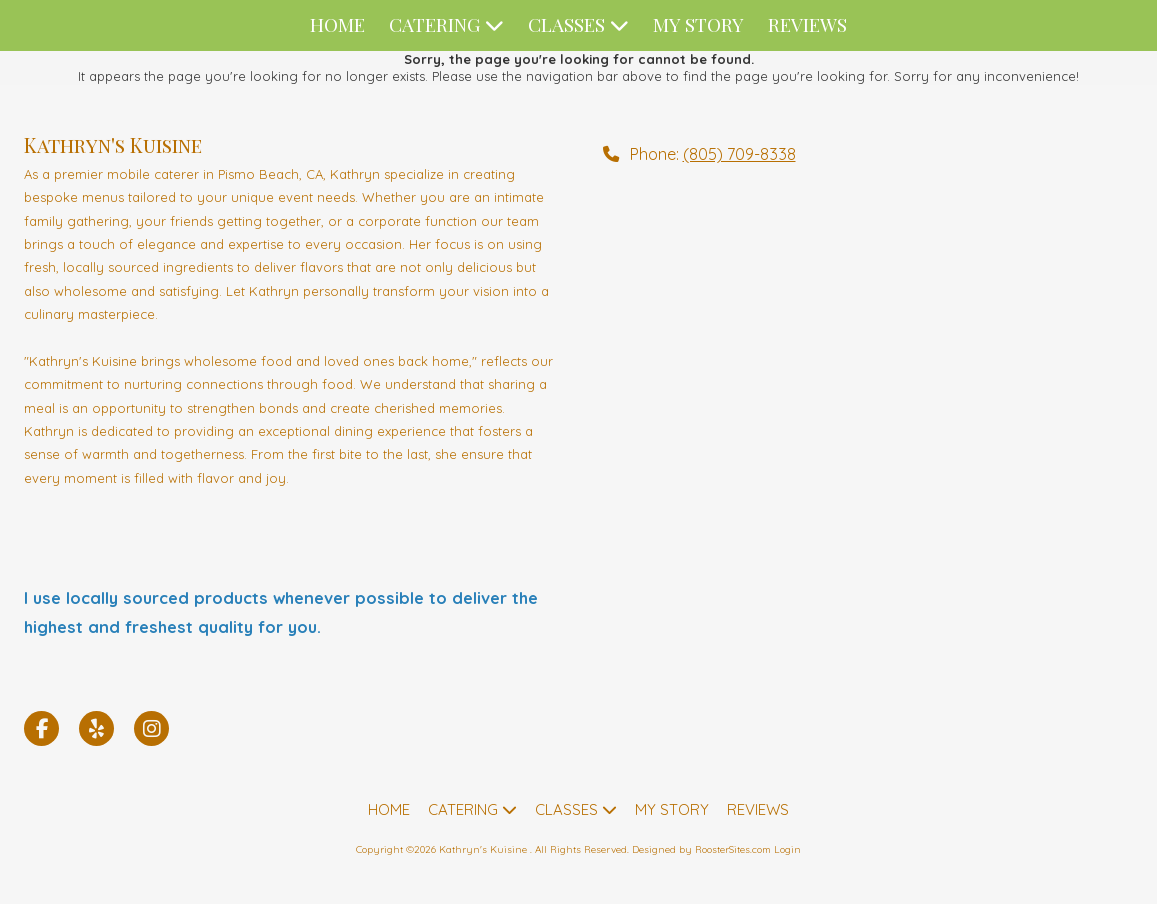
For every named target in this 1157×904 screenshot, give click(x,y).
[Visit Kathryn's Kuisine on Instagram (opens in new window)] (151, 728)
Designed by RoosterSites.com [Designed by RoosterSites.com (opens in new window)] (701, 849)
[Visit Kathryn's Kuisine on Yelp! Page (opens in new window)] (96, 728)
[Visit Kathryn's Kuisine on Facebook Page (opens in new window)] (41, 728)
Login (787, 849)
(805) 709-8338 (739, 154)
